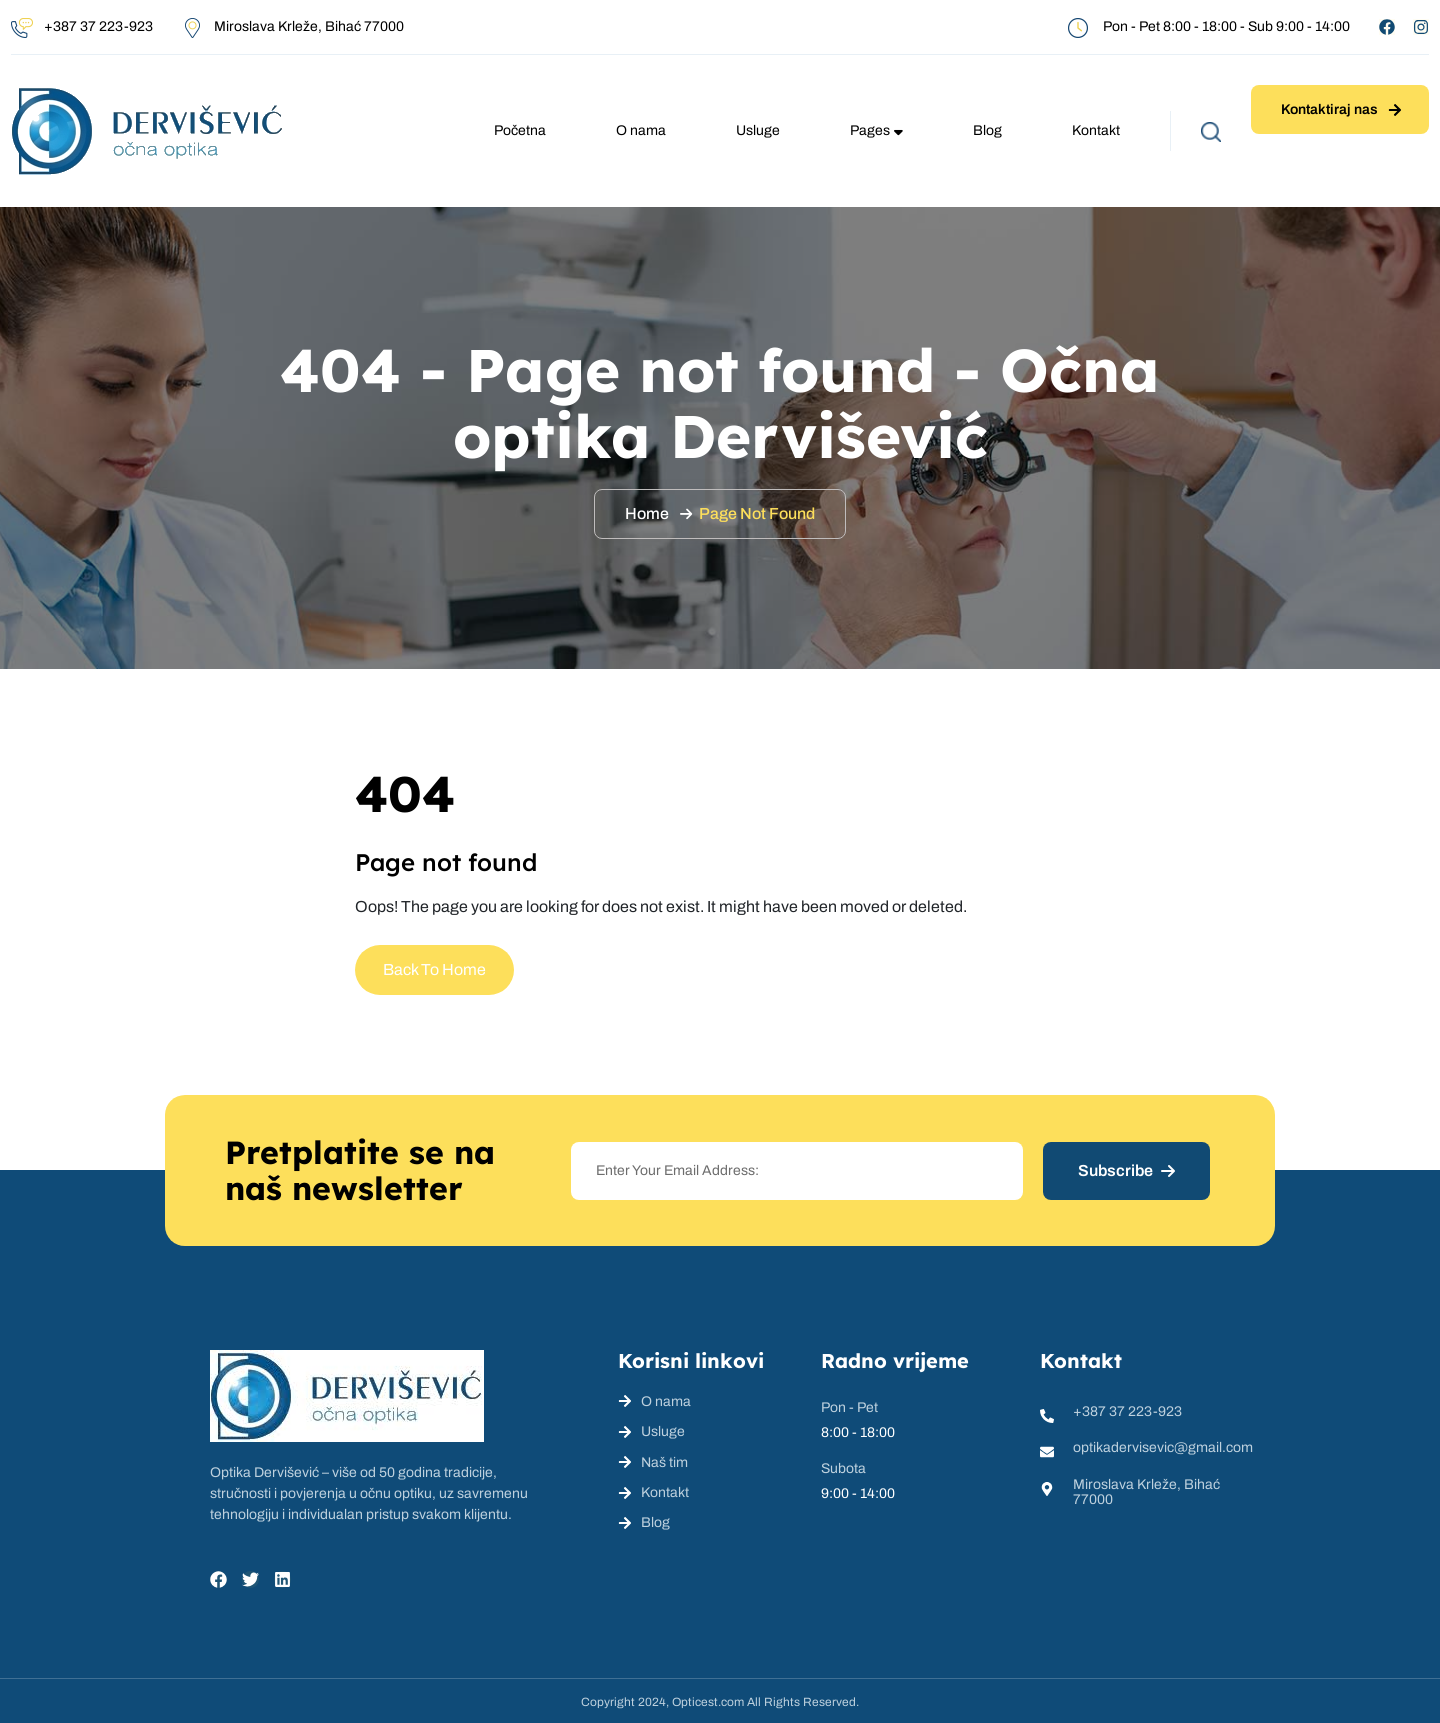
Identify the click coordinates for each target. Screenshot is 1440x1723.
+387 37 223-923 (98, 26)
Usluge (758, 130)
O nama (641, 130)
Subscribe (1126, 1170)
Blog (987, 130)
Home (647, 513)
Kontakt (1096, 130)
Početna (520, 130)
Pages (876, 130)
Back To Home (434, 969)
